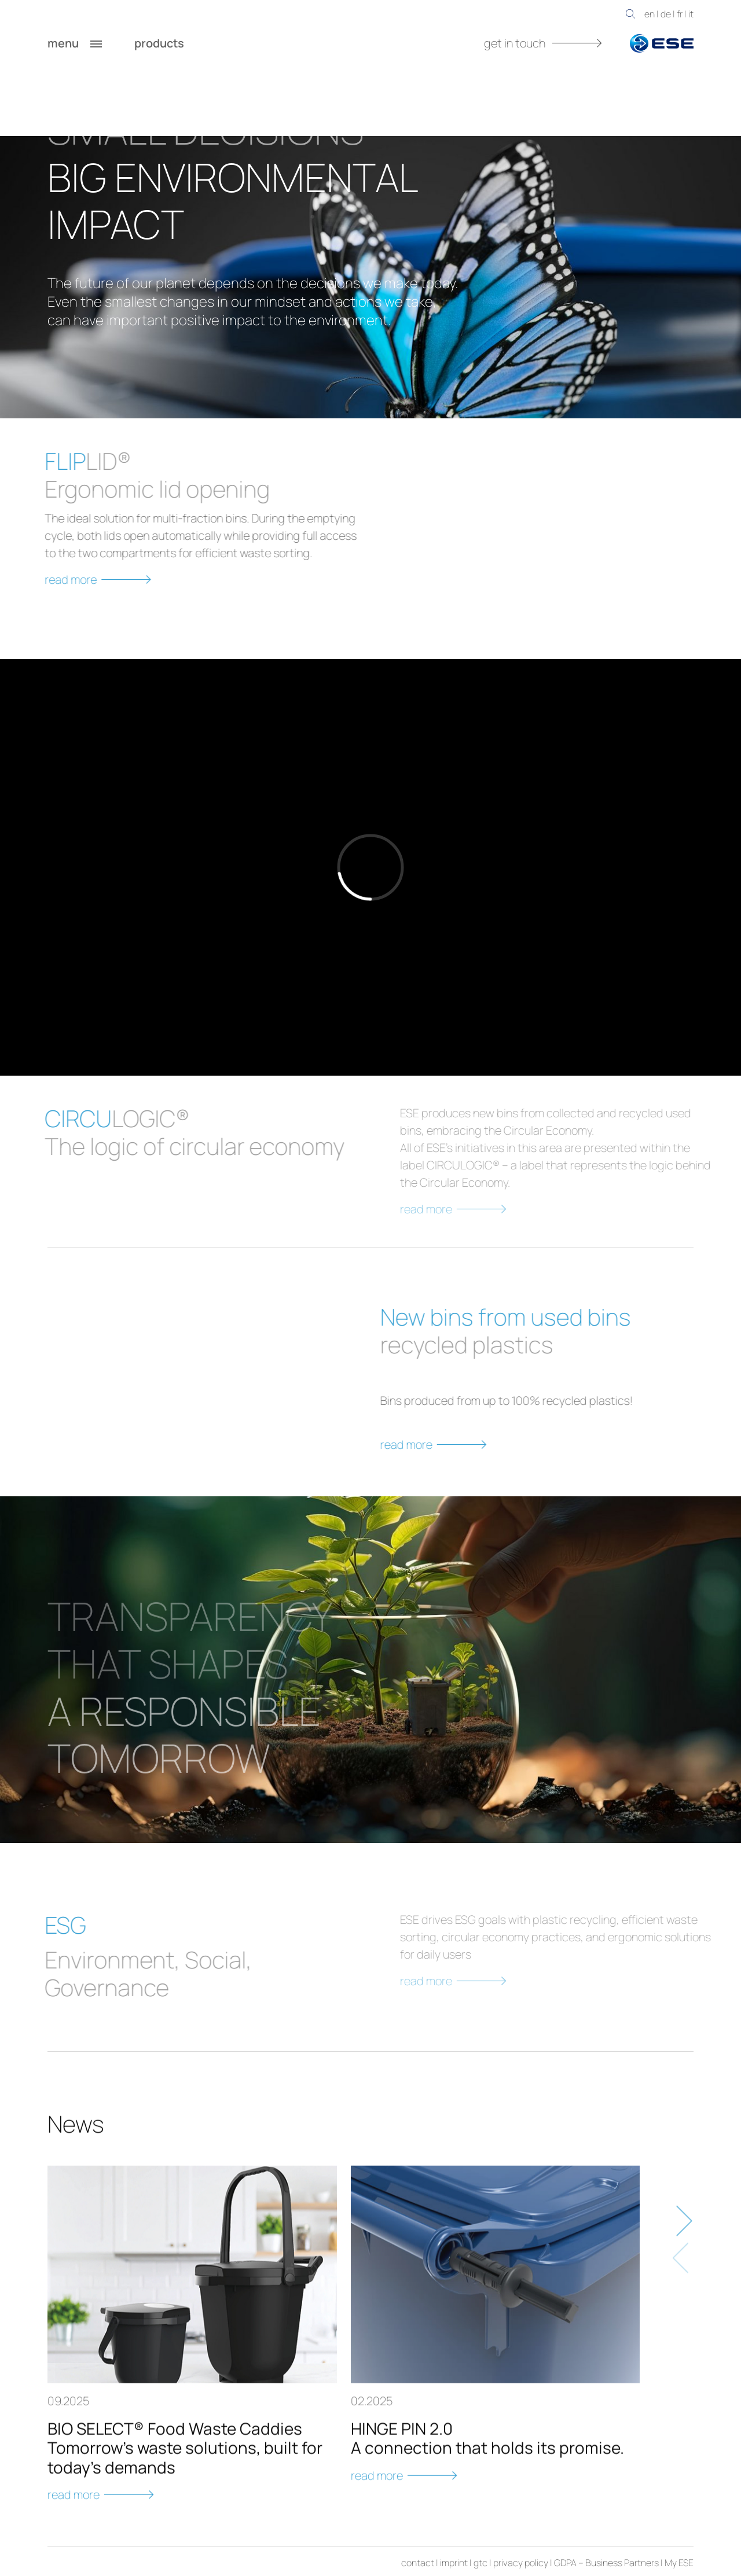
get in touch (543, 43)
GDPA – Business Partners (606, 2562)
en (649, 14)
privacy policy (520, 2562)
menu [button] (74, 43)
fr (680, 14)
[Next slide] (682, 2268)
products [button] (170, 43)
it (691, 14)
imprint (454, 2562)
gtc (480, 2562)
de (666, 14)
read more (482, 1444)
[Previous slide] (682, 2305)
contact (417, 2562)
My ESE (679, 2562)
